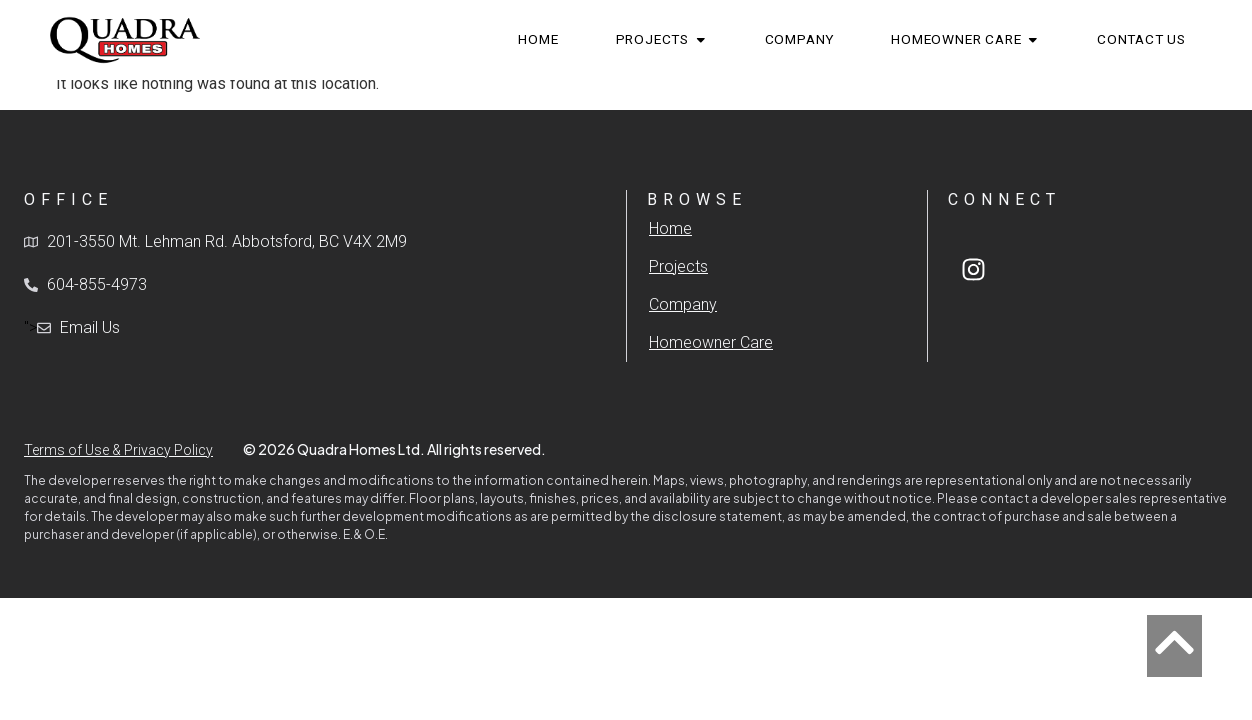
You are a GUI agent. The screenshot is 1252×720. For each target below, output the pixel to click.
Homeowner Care (711, 342)
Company (683, 304)
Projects (678, 266)
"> (72, 328)
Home (670, 228)
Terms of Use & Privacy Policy (118, 450)
